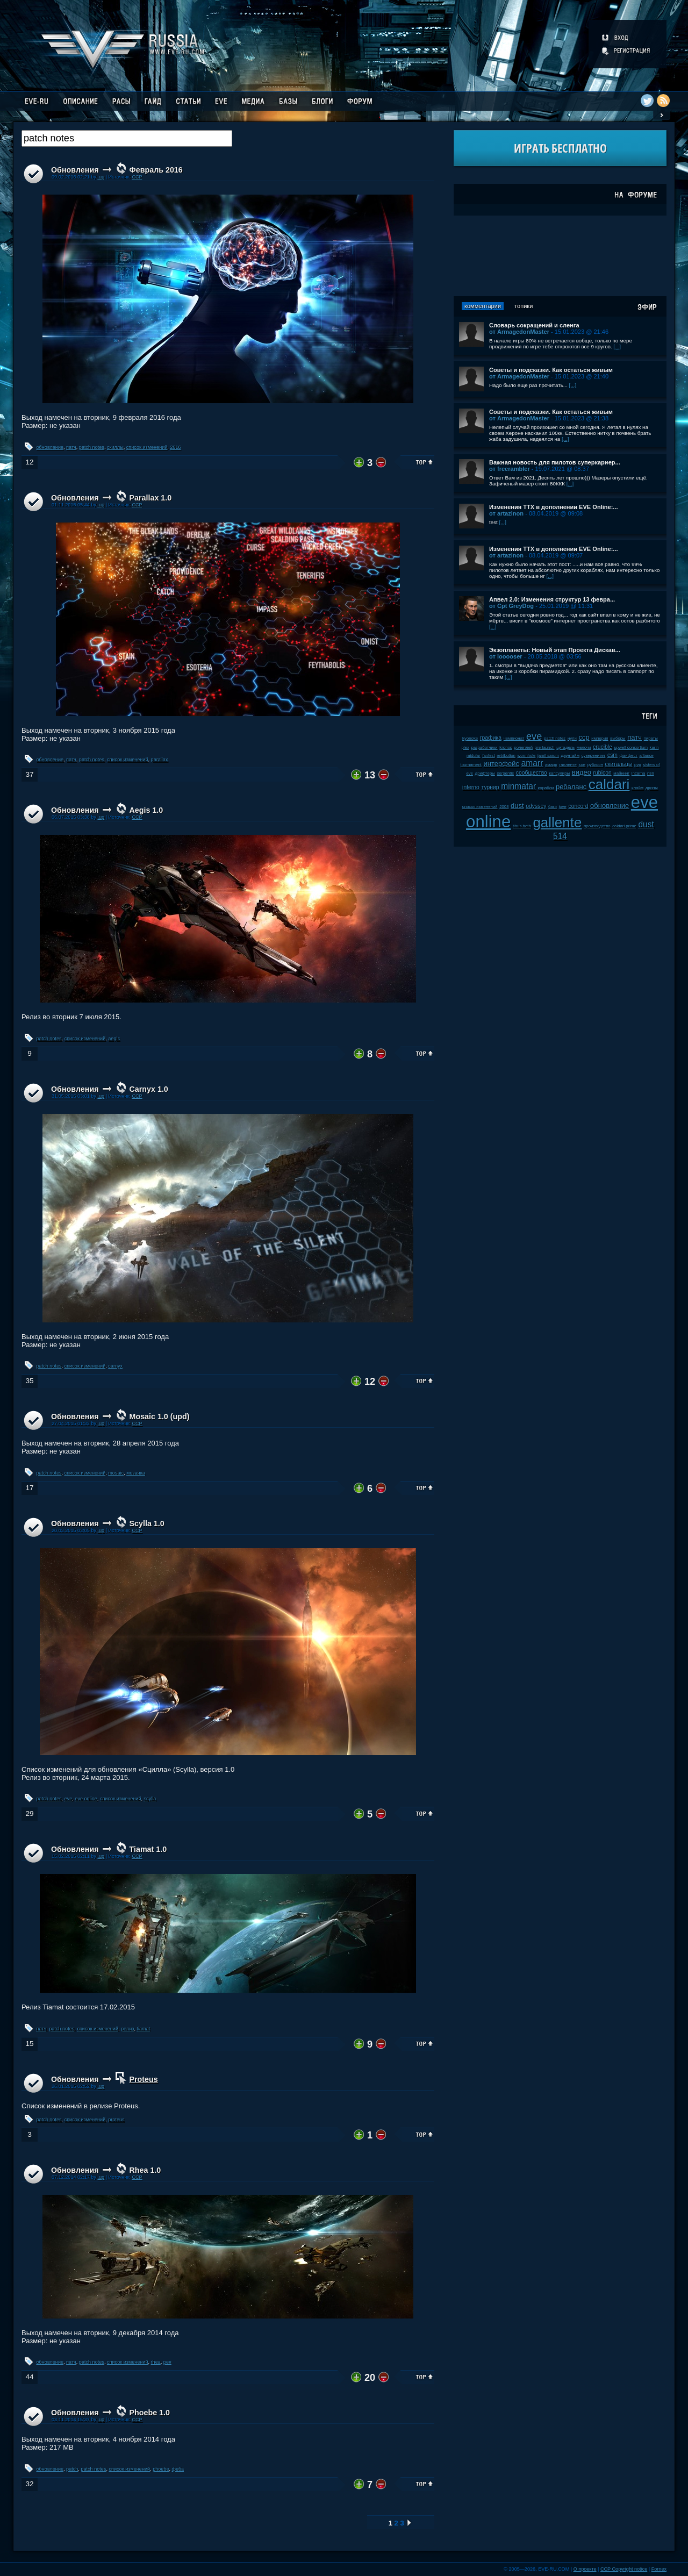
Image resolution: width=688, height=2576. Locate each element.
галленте (568, 764)
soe (582, 764)
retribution (506, 755)
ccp (583, 737)
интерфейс (501, 764)
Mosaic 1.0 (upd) (160, 1416)
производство (597, 826)
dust (517, 806)
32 (29, 2484)
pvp (637, 764)
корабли (546, 787)
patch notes (91, 447)
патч (71, 447)
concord (578, 806)
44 (29, 2377)
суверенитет (594, 755)
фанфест (628, 755)
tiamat (143, 2028)
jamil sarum (548, 755)
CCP (137, 177)
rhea (156, 2362)
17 (29, 1488)
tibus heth (522, 826)
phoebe (161, 2469)
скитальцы (619, 764)
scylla (150, 1798)
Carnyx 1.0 (149, 1089)
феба (178, 2469)
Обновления (75, 170)
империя (599, 738)
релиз (127, 2028)
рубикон (595, 764)
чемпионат (514, 738)
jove (563, 806)
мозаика (135, 1473)
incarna (639, 773)
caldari (609, 784)
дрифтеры (485, 773)
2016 (175, 447)
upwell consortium (631, 747)
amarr (532, 763)
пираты (651, 738)
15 (29, 2044)
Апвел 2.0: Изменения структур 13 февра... (552, 599)
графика (490, 738)
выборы (618, 738)
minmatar (518, 786)
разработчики (484, 747)
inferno (470, 787)
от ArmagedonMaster (519, 331)
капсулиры (559, 773)
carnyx (115, 1366)
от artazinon (506, 513)
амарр (551, 764)
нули (572, 738)
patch (72, 2469)
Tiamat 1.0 (148, 1849)
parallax (159, 759)
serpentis (505, 773)
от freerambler (509, 469)
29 (29, 1813)
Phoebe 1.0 (150, 2412)
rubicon (602, 773)
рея (167, 2362)
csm (612, 755)
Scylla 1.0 (147, 1523)
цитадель (565, 747)
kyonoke (470, 738)
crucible (602, 747)
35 (29, 1381)
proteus (116, 2119)
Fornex (658, 2569)
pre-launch (545, 747)
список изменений (147, 447)
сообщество (531, 773)
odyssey (536, 806)
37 (29, 774)
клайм (637, 787)
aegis (114, 1038)
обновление (50, 447)
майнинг (621, 773)
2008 (503, 806)
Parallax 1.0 (151, 497)
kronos (505, 747)
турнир (490, 787)
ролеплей (523, 747)
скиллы (115, 447)
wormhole (527, 755)
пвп (650, 773)
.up (100, 177)
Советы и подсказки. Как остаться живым (551, 370)
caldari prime (624, 826)
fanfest (488, 755)
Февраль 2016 (156, 170)
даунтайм (570, 755)
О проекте (585, 2569)
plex (465, 747)
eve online (86, 1798)
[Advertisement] (560, 256)
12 (29, 462)
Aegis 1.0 (146, 810)
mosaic (116, 1473)
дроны (652, 787)
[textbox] (127, 138)
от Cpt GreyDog (511, 606)
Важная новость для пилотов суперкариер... (554, 462)
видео (581, 772)
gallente (557, 822)
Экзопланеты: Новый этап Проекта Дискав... (554, 650)
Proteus (144, 2079)
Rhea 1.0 (145, 2170)
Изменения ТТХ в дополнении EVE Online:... (553, 507)
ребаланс (571, 787)
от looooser (505, 656)
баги (552, 806)
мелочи (584, 747)
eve (68, 1798)
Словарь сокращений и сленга (534, 325)
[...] (617, 346)
